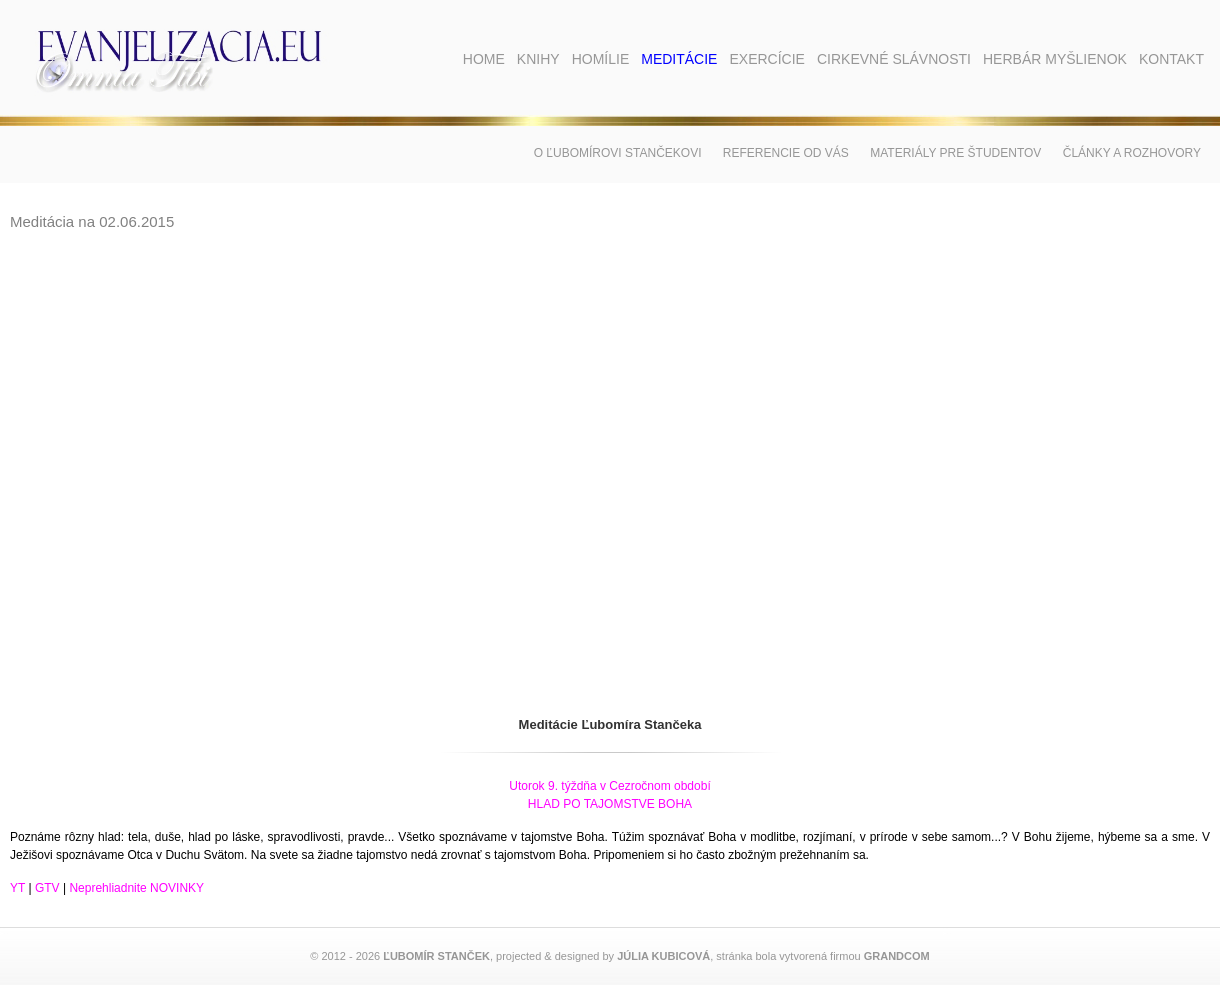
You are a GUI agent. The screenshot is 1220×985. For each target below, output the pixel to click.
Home (484, 59)
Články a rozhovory (1132, 153)
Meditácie (679, 59)
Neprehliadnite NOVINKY (136, 888)
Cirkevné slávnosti (894, 59)
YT (17, 888)
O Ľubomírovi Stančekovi (618, 153)
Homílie (601, 59)
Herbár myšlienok (1055, 59)
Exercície (766, 59)
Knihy (538, 59)
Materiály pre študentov (955, 153)
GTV (47, 888)
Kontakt (1171, 59)
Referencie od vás (786, 153)
